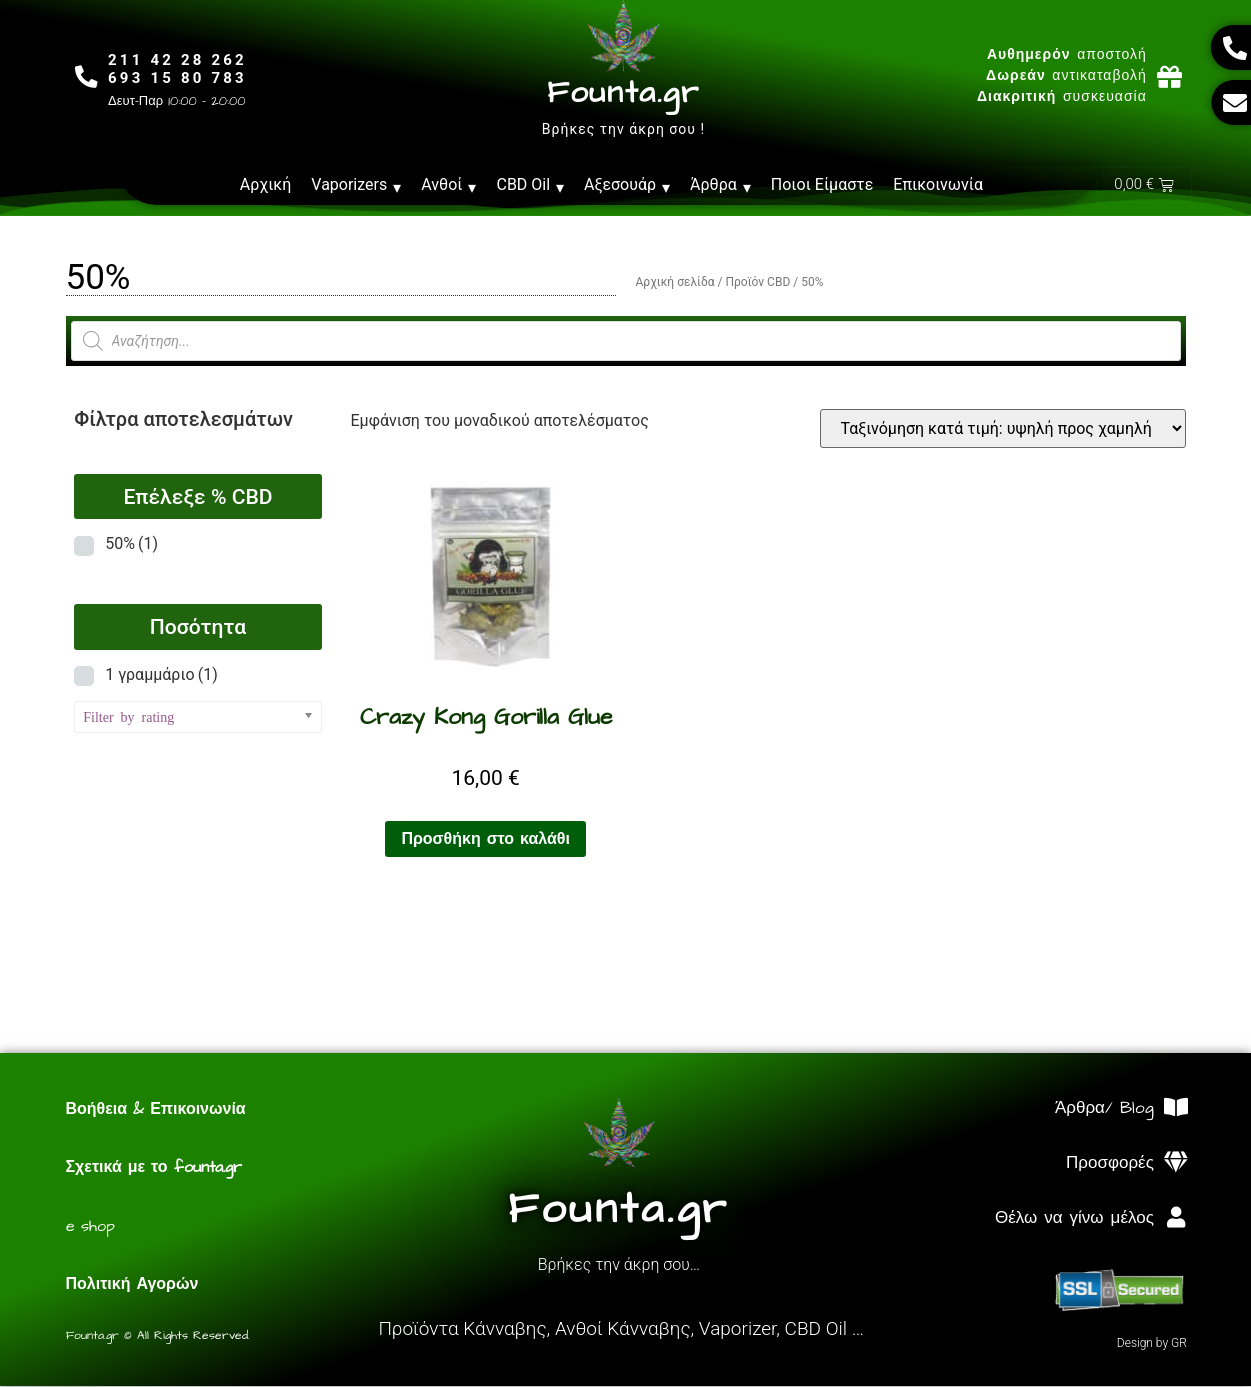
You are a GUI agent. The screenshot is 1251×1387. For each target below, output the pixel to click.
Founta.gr (623, 93)
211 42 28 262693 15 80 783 (180, 69)
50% (131, 544)
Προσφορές (1110, 1164)
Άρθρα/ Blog (1104, 1109)
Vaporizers (356, 185)
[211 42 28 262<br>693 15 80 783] (88, 76)
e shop (90, 1227)
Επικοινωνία (938, 184)
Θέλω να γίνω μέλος (1074, 1219)
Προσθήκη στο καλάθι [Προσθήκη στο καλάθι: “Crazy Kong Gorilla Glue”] (485, 840)
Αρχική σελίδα (675, 283)
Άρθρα (720, 185)
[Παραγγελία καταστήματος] (1003, 429)
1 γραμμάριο (161, 675)
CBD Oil (530, 185)
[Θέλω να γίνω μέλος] (1176, 1218)
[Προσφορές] (1176, 1163)
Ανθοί (448, 185)
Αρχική (266, 184)
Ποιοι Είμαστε (822, 184)
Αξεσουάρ (627, 185)
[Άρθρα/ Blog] (1176, 1108)
